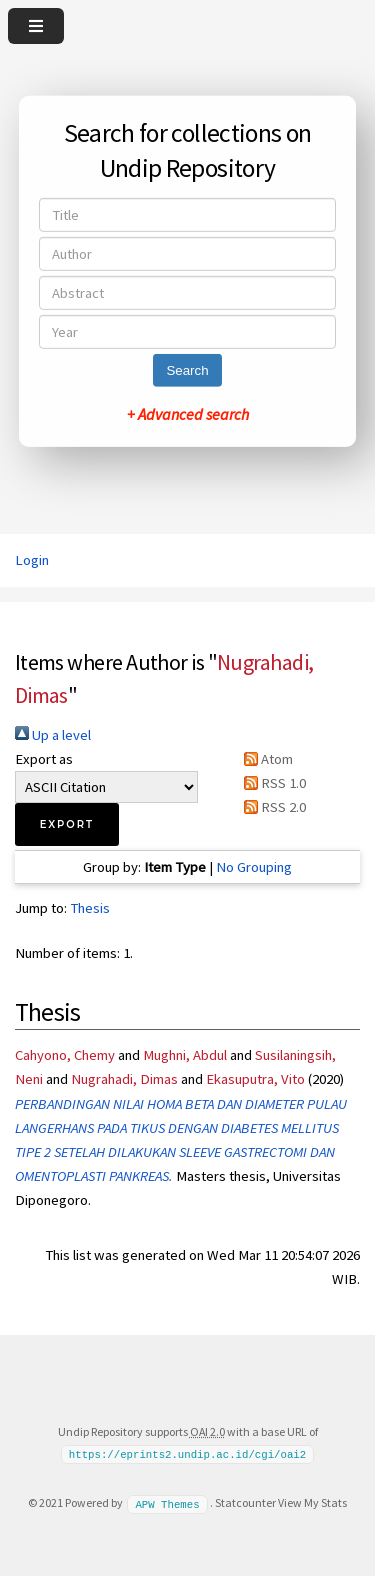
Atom (265, 759)
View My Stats (312, 1502)
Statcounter (245, 1502)
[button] (67, 824)
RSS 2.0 (271, 807)
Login (32, 560)
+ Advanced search (188, 414)
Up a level (53, 735)
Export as (44, 759)
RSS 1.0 (271, 783)
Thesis (90, 908)
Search (187, 370)
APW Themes (167, 1503)
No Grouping (254, 867)
